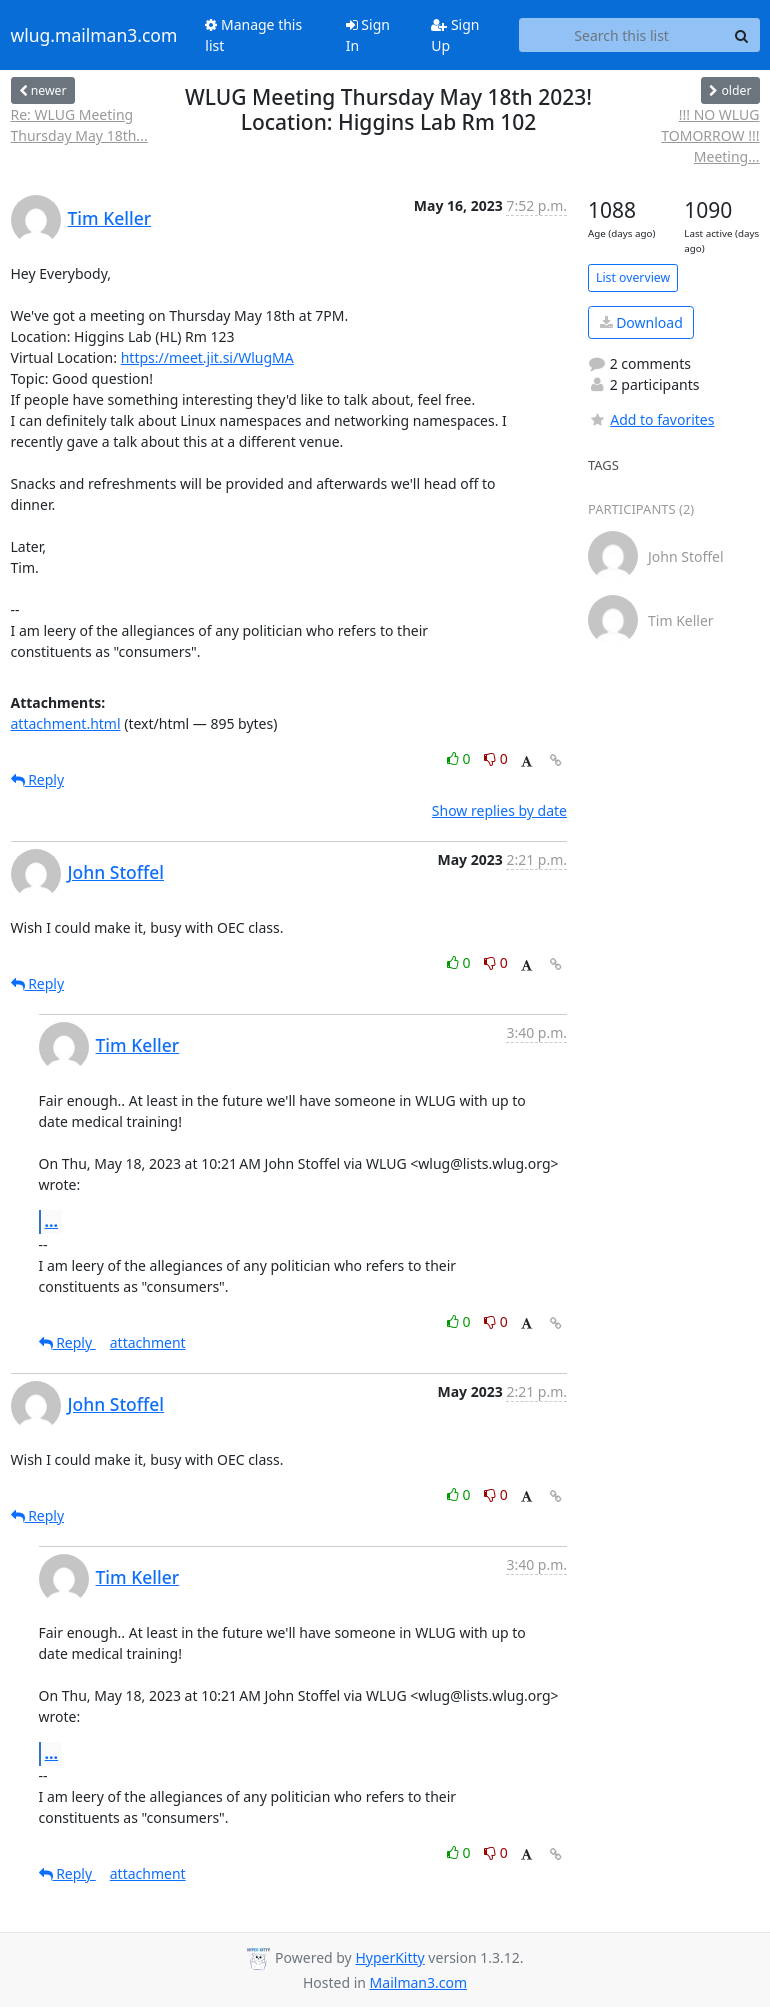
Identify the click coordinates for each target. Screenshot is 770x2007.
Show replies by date (499, 810)
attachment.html (66, 723)
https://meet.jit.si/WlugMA (207, 357)
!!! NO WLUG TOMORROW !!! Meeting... (710, 135)
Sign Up (455, 35)
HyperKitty (389, 1957)
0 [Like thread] (460, 758)
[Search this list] (622, 35)
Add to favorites (651, 419)
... (52, 1221)
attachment (148, 1342)
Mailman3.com (418, 1982)
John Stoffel (116, 872)
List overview (633, 277)
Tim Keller (110, 218)
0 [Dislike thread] (496, 758)
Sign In (368, 35)
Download (641, 322)
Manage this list (253, 35)
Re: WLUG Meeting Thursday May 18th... (79, 125)
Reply (38, 779)
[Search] (742, 35)
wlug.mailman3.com (94, 35)
